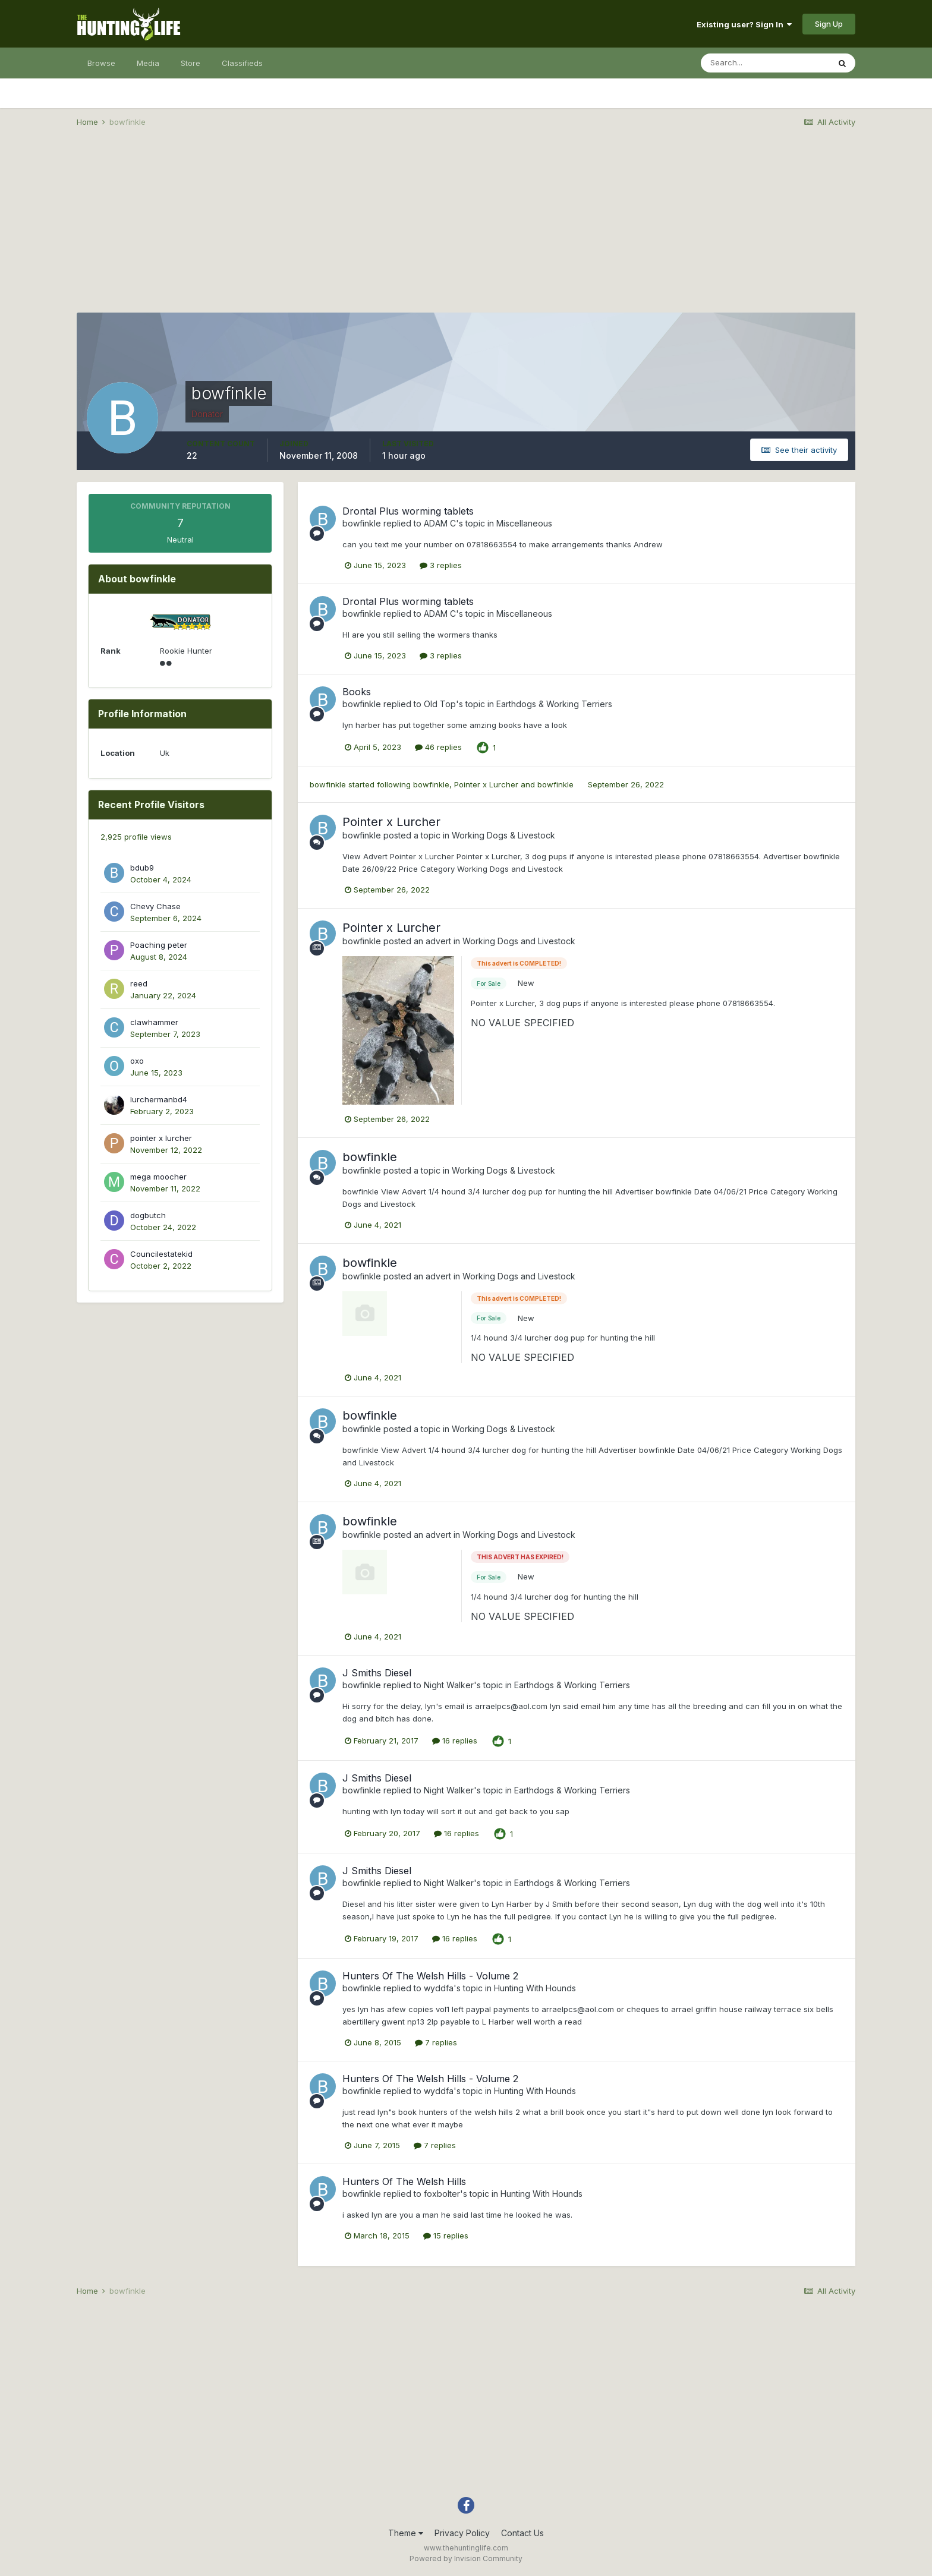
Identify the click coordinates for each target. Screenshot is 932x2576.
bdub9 (142, 867)
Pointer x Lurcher (486, 784)
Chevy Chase (155, 906)
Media (148, 63)
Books (356, 692)
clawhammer (154, 1022)
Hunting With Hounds (535, 1988)
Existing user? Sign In (744, 24)
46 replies (438, 747)
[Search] (765, 62)
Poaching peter (158, 945)
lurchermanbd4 (158, 1099)
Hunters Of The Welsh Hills (404, 2181)
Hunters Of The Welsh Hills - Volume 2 (430, 1976)
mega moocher (158, 1176)
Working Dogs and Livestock (518, 941)
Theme (405, 2533)
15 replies (445, 2235)
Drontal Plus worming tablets (408, 511)
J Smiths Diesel (376, 1673)
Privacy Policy (462, 2533)
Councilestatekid (161, 1254)
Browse (101, 63)
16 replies (454, 1740)
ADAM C (440, 523)
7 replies (436, 2042)
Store (190, 63)
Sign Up (829, 24)
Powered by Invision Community (466, 2558)
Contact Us (522, 2533)
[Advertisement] (466, 229)
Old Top (440, 704)
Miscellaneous (524, 523)
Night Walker (449, 1685)
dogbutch (148, 1215)
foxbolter (442, 2194)
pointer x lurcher (161, 1138)
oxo (137, 1060)
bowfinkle (361, 523)
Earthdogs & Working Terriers (554, 704)
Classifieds (242, 63)
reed (138, 983)
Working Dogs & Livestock (503, 835)
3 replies (441, 565)
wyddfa (439, 1988)
